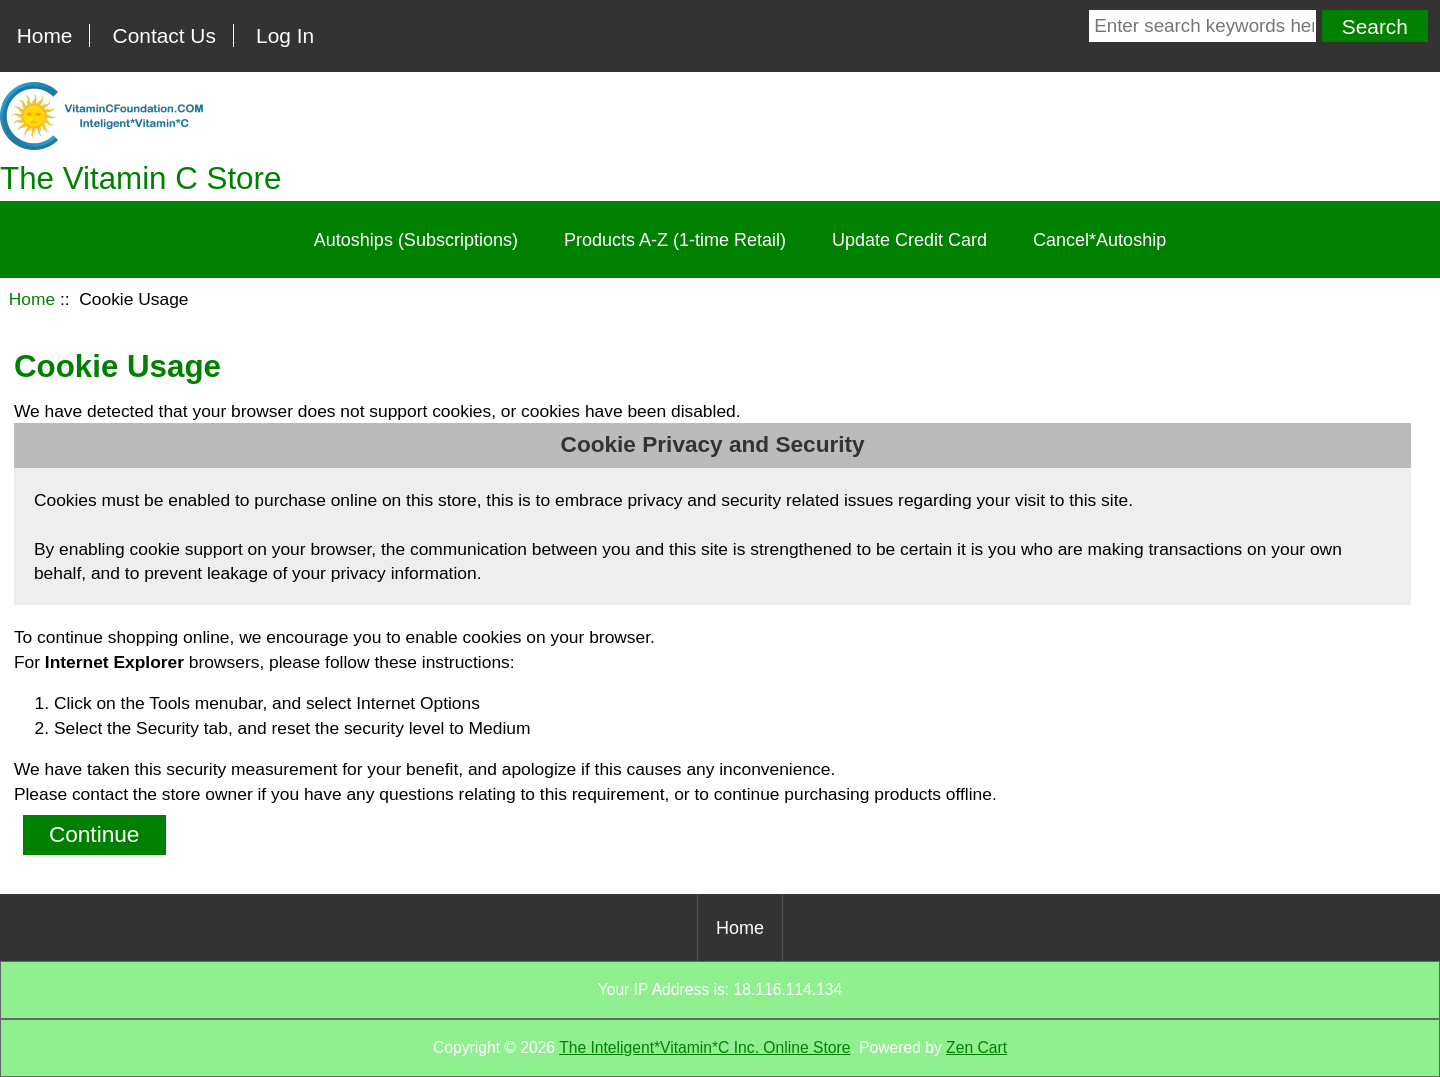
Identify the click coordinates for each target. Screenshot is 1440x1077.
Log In (285, 35)
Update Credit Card (909, 240)
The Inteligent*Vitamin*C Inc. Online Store (704, 1047)
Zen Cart (976, 1047)
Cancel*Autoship (1099, 240)
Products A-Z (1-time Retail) (675, 240)
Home (45, 35)
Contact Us (164, 35)
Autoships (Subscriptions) (416, 240)
